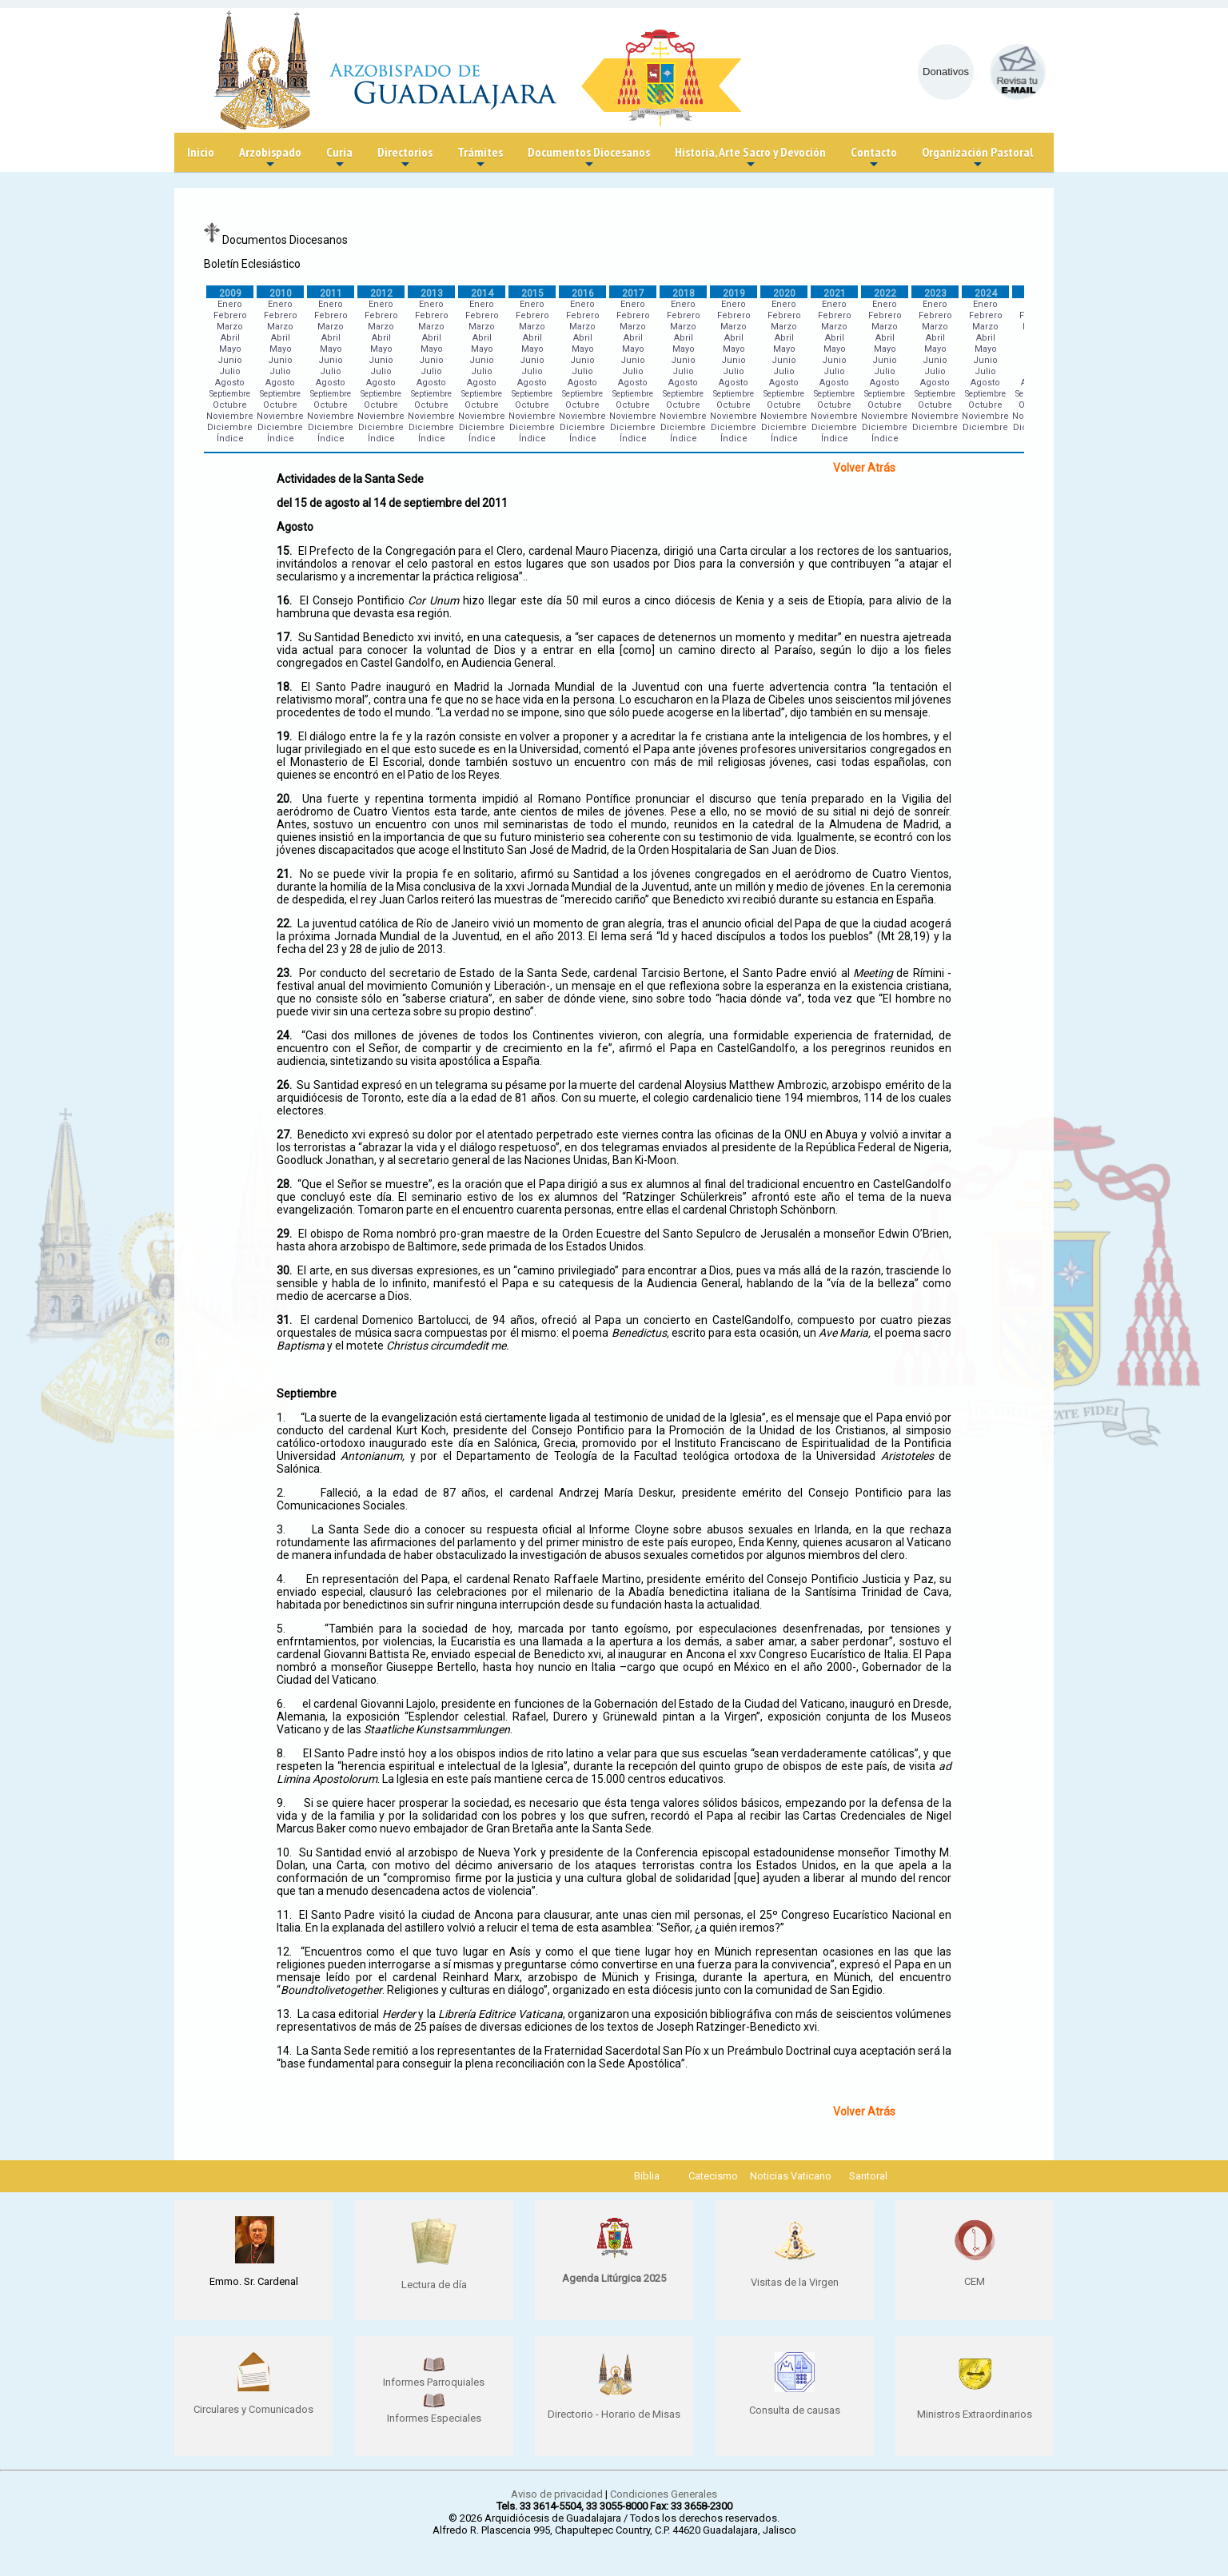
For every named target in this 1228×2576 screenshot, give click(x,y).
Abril (230, 338)
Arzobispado (270, 158)
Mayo (230, 349)
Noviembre (229, 416)
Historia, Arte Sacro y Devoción (750, 158)
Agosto (230, 382)
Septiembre (229, 393)
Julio (230, 371)
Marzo (230, 326)
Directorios (405, 158)
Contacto (874, 158)
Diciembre (230, 427)
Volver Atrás (864, 467)
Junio (229, 360)
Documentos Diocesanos (589, 158)
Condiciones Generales (663, 2494)
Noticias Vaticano (790, 2176)
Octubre (230, 405)
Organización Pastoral (977, 158)
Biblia (647, 2176)
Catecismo (713, 2176)
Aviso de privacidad (557, 2494)
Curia (339, 158)
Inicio (200, 152)
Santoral (868, 2176)
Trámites (480, 158)
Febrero (230, 315)
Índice (230, 438)
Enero (229, 304)
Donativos (946, 72)
